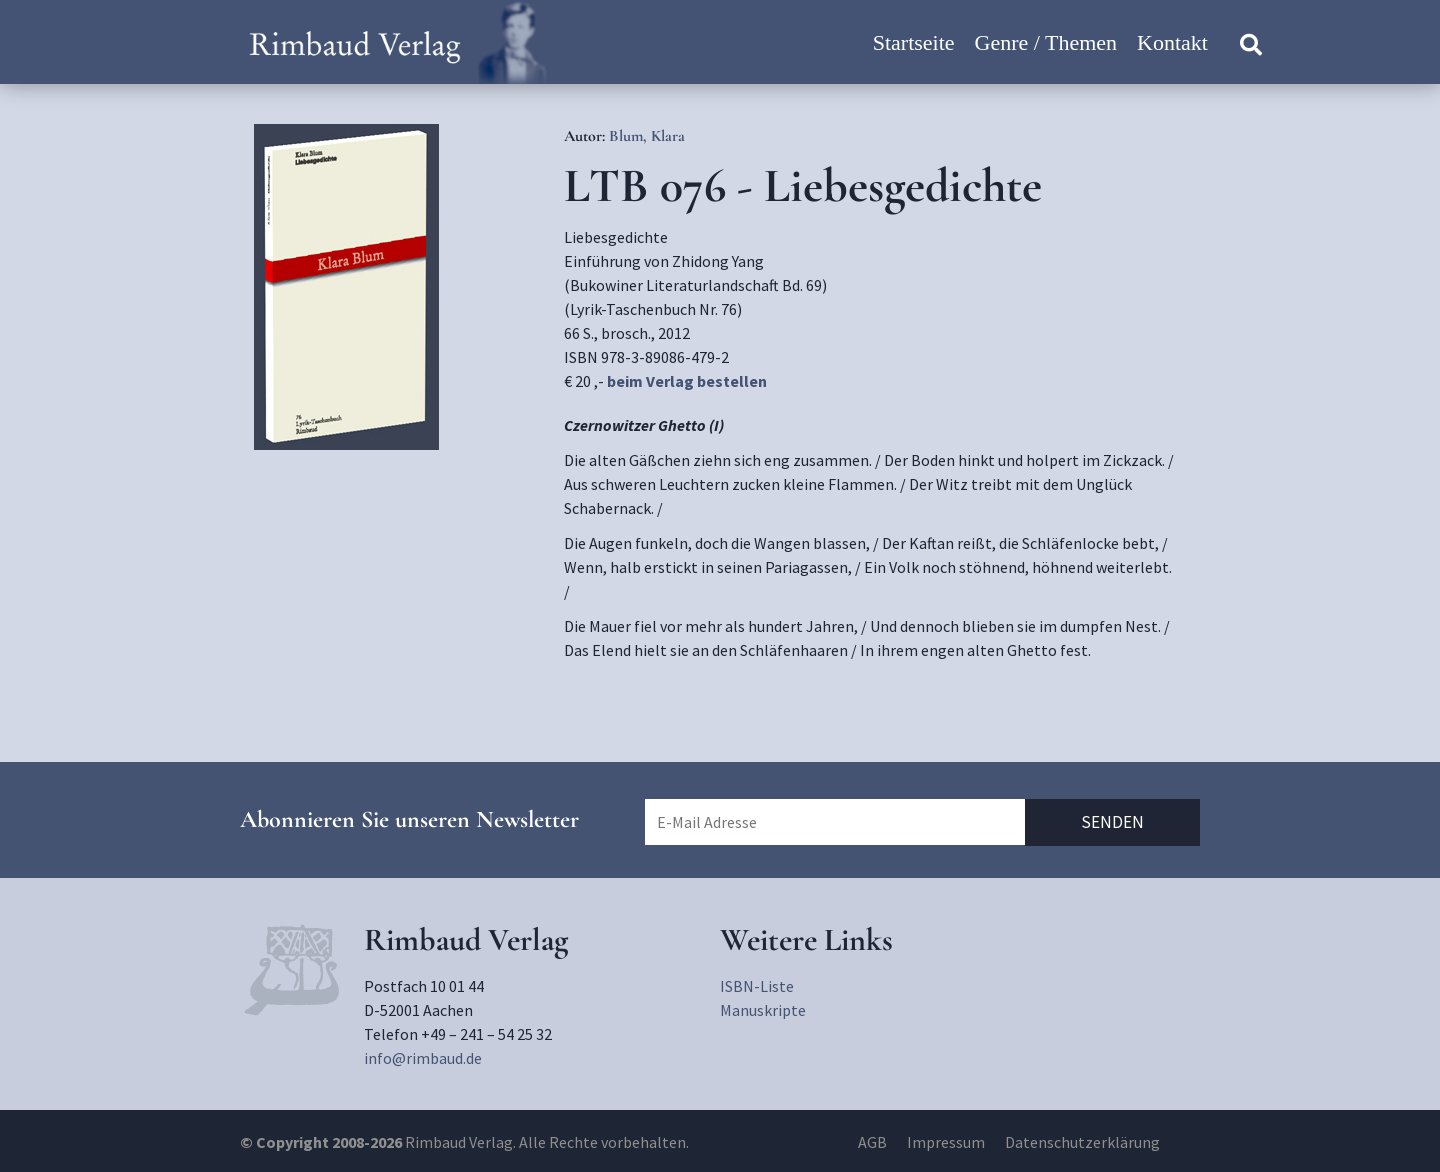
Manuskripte (763, 1010)
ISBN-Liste (757, 986)
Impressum (946, 1142)
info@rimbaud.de (423, 1058)
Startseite (914, 42)
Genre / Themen (1046, 42)
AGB (872, 1142)
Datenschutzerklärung (1082, 1142)
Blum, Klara (647, 136)
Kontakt (1172, 42)
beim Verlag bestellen (687, 381)
